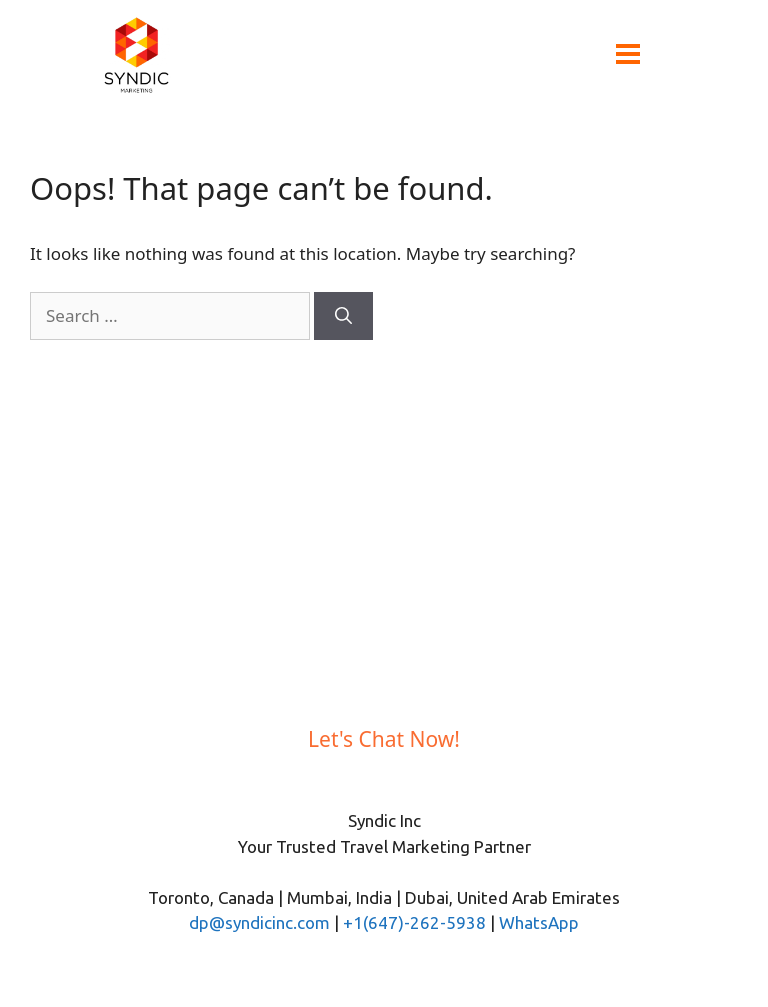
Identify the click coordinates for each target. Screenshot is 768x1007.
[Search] (343, 316)
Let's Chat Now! (384, 739)
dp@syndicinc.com (259, 922)
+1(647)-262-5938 (414, 922)
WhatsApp (539, 922)
